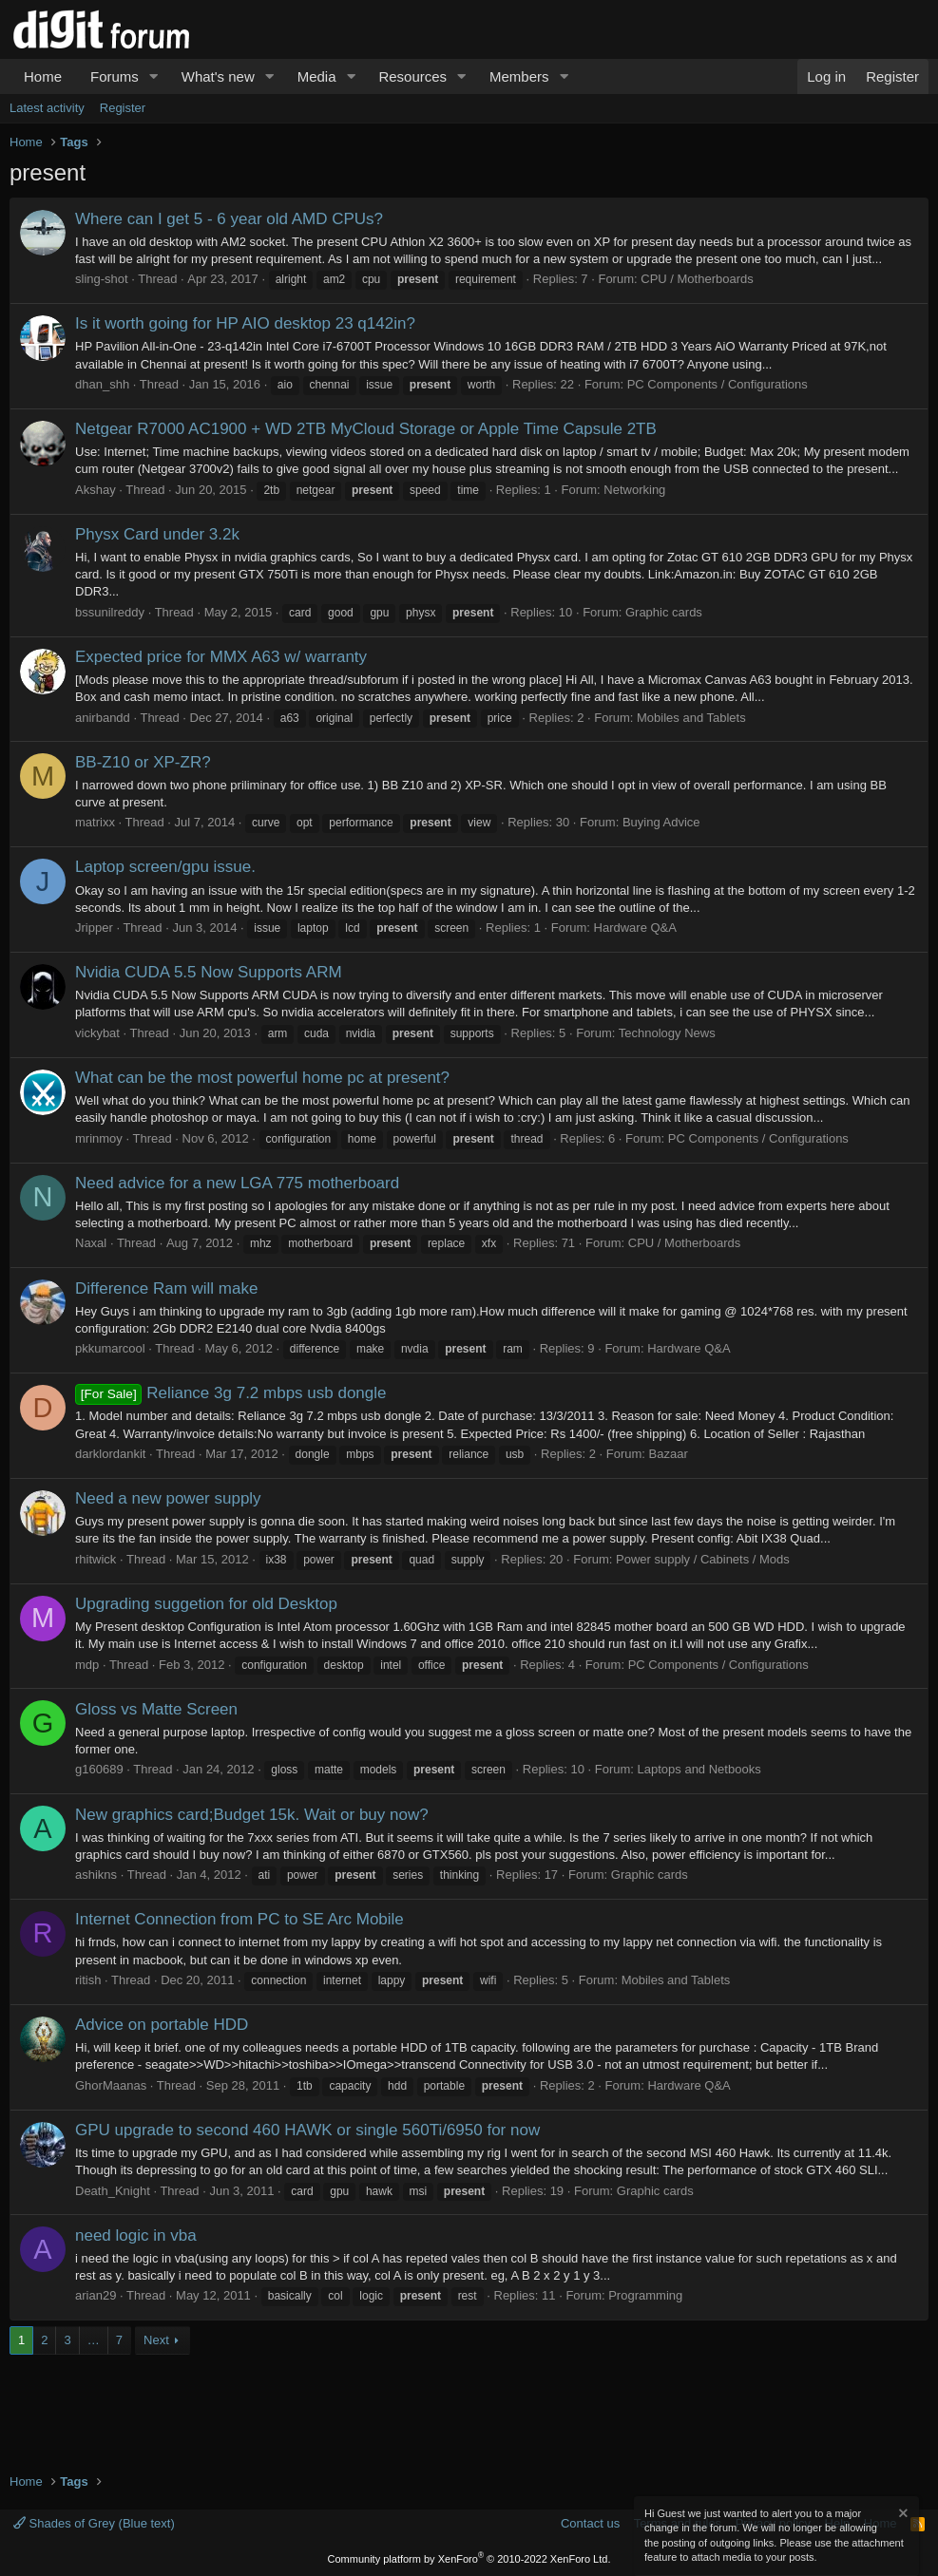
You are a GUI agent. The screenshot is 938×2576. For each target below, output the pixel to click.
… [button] (93, 2340)
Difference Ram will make (166, 1288)
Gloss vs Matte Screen (156, 1709)
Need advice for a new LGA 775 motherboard (237, 1183)
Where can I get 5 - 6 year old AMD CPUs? (229, 219)
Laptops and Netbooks (699, 1769)
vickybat (97, 1033)
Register (122, 108)
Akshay (95, 490)
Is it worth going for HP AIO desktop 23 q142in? (245, 323)
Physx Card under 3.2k (157, 534)
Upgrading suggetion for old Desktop (206, 1604)
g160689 (99, 1769)
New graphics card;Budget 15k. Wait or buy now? (252, 1815)
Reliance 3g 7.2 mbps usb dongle (231, 1393)
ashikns (96, 1874)
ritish (88, 1980)
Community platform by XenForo (469, 2559)
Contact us (590, 2523)
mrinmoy (99, 1138)
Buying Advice (661, 822)
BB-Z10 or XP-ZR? (143, 762)
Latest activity (47, 108)
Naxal (90, 1243)
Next (156, 2340)
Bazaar (668, 1454)
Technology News (667, 1033)
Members (519, 76)
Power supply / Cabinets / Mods (703, 1559)
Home (43, 76)
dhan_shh (102, 384)
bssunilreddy (109, 612)
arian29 (95, 2295)
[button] (154, 76)
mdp (87, 1664)
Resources (412, 76)
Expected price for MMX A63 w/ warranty (221, 657)
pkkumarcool (110, 1348)
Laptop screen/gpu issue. (165, 867)
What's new (218, 76)
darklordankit (110, 1454)
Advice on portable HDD (161, 2025)
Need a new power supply (168, 1498)
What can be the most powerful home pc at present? (262, 1078)
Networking (634, 490)
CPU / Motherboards (697, 279)
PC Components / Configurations (717, 384)
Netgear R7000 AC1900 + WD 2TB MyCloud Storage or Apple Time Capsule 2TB (366, 429)
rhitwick (95, 1559)
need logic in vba (136, 2235)
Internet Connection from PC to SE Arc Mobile (239, 1919)
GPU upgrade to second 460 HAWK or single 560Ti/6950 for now (307, 2130)
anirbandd (102, 717)
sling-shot (101, 279)
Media (316, 76)
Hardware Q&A (635, 927)
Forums (114, 76)
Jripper (94, 927)
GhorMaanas (110, 2085)
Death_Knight (112, 2191)
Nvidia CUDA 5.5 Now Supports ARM (208, 972)
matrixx (95, 822)
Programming (645, 2295)
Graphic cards (663, 612)
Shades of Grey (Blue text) (94, 2523)
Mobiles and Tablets (691, 717)
